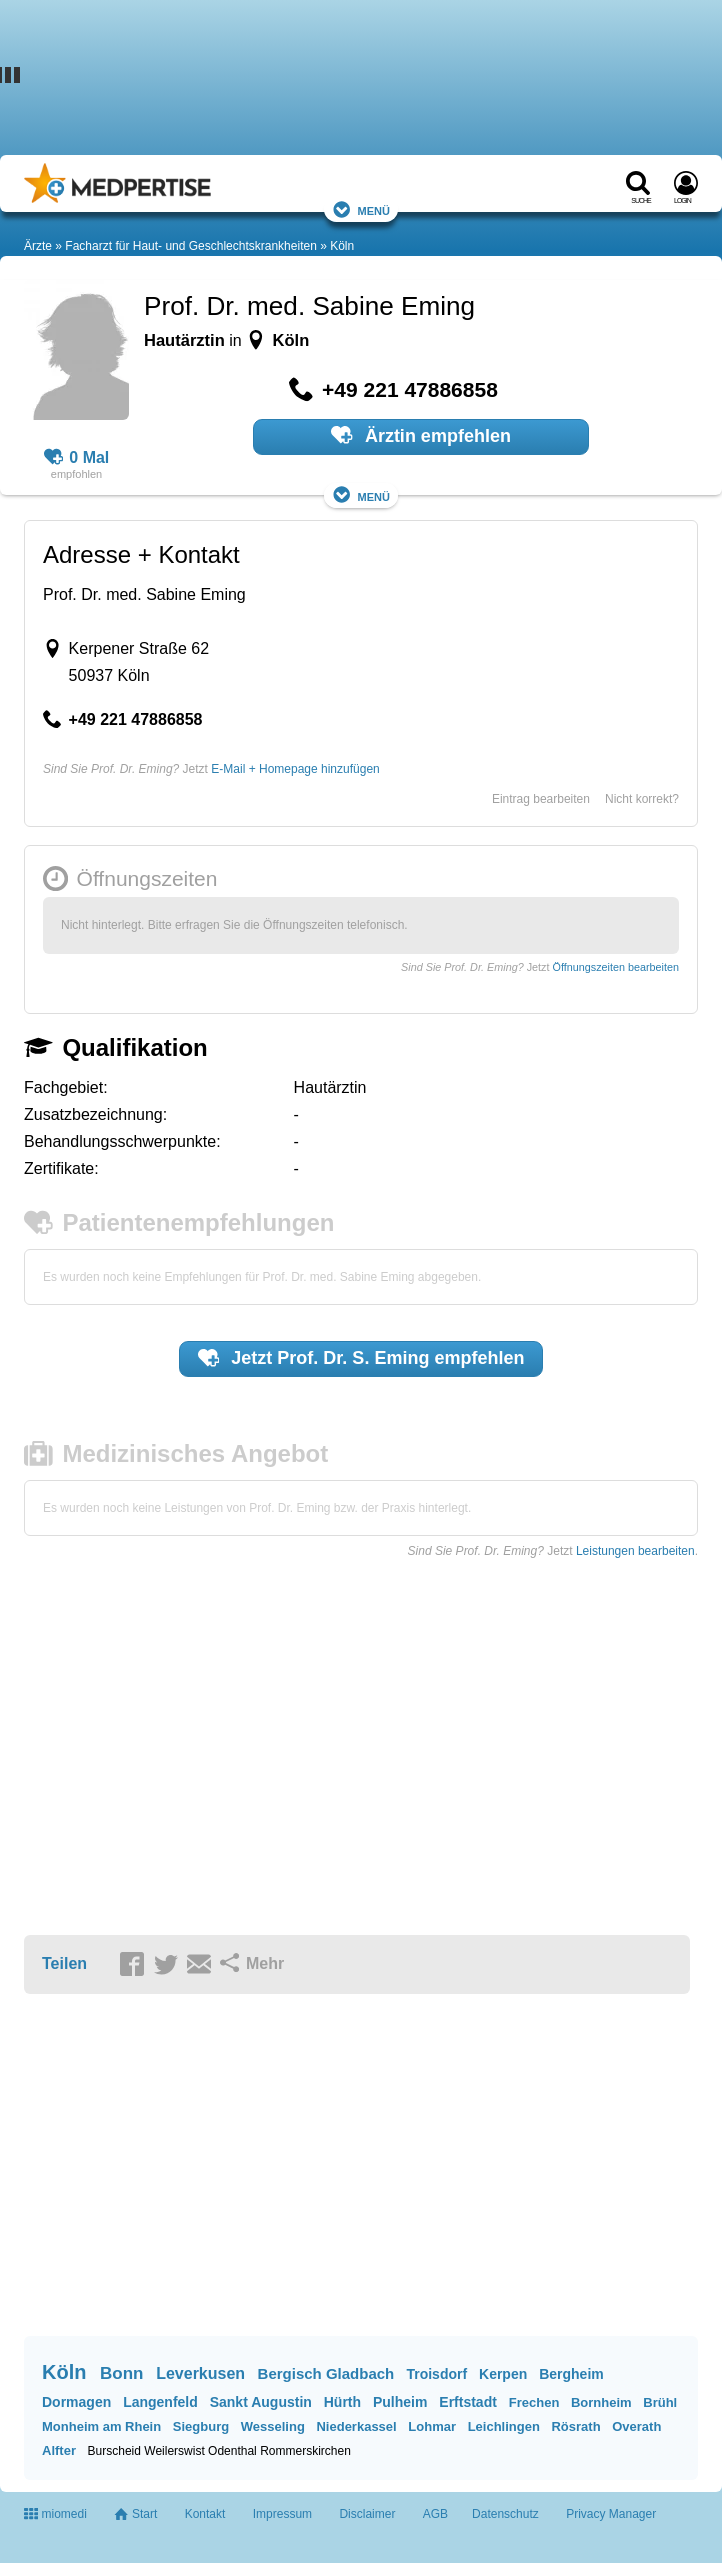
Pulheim (400, 2402)
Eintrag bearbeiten (541, 799)
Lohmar (432, 2426)
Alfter (59, 2450)
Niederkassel (356, 2426)
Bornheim (601, 2402)
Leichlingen (504, 2426)
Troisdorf (436, 2374)
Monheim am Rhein (101, 2426)
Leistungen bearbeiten (635, 1551)
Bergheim (571, 2374)
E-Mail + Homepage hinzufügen (295, 769)
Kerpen (503, 2374)
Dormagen (76, 2402)
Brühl (660, 2402)
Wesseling (273, 2426)
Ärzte (38, 246)
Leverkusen (200, 2373)
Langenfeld (160, 2402)
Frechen (534, 2402)
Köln (342, 246)
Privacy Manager (611, 2514)
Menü (361, 209)
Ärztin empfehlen (421, 435)
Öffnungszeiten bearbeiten (616, 967)
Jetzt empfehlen (361, 1358)
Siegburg (201, 2426)
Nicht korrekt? (642, 799)
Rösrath (575, 2426)
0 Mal (77, 458)
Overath (636, 2426)
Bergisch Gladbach (326, 2373)
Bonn (121, 2373)
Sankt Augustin (261, 2402)
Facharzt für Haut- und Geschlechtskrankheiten (190, 246)
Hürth (342, 2402)
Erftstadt (468, 2402)
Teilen (64, 1963)
